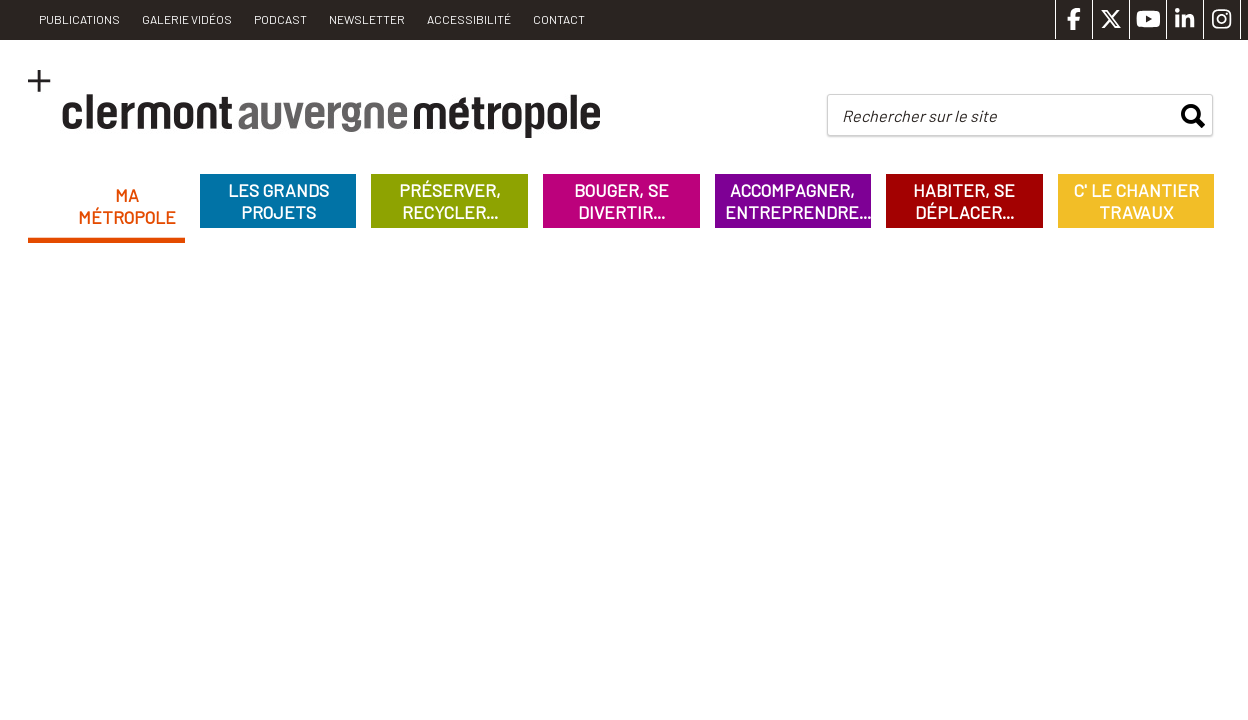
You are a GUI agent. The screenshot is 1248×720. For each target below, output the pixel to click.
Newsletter (367, 19)
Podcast (280, 19)
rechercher (1193, 116)
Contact (559, 19)
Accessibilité (469, 19)
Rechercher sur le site (919, 115)
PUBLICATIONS (79, 19)
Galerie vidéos (187, 19)
